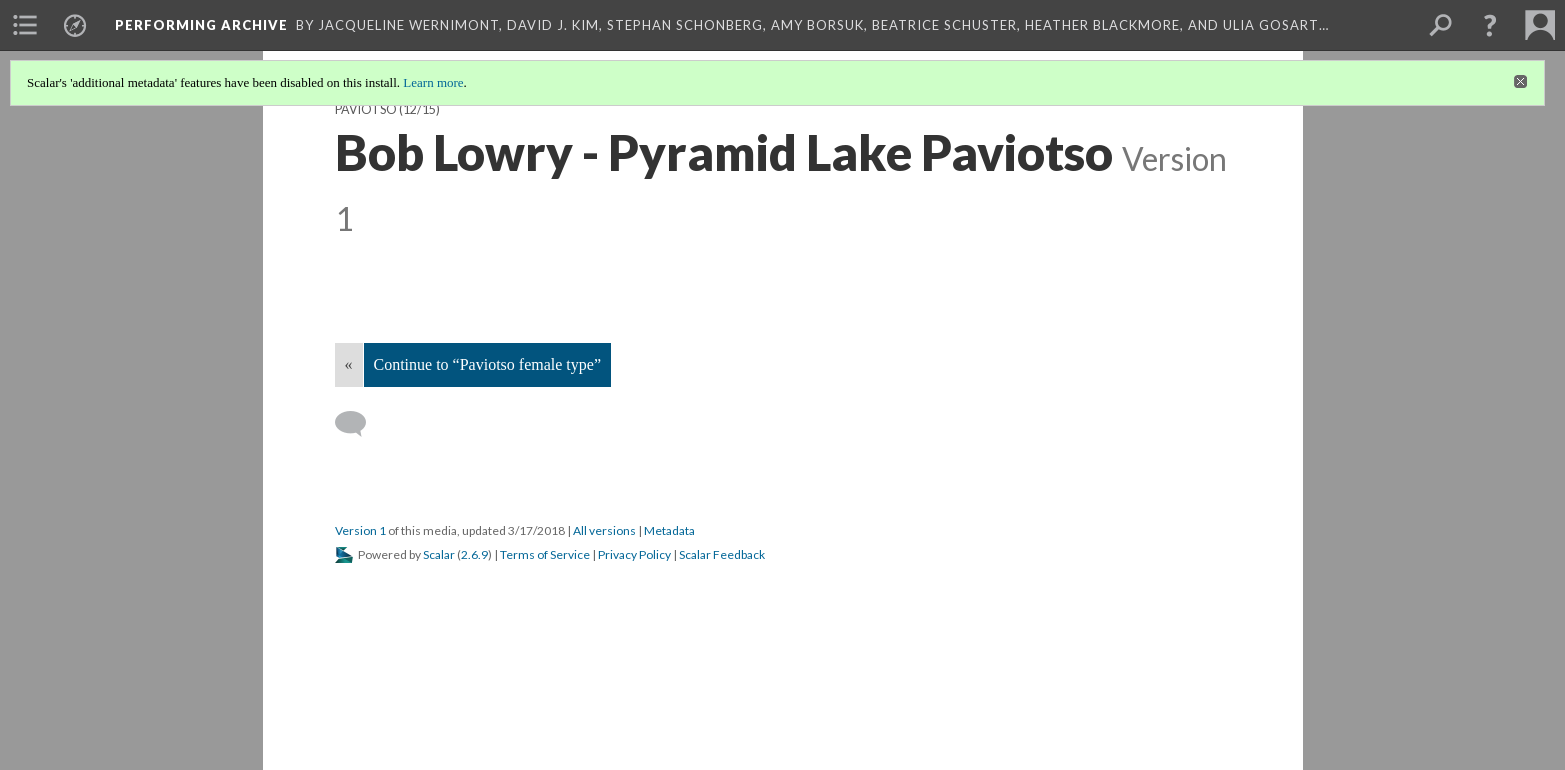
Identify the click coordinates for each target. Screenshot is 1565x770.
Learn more (433, 82)
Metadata (669, 530)
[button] (1490, 25)
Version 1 (360, 530)
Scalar (439, 554)
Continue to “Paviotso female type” (488, 364)
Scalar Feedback (722, 554)
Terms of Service (545, 554)
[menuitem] (25, 25)
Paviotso (366, 109)
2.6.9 (474, 554)
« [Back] (349, 364)
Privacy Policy (634, 554)
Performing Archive (201, 25)
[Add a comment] (359, 424)
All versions (604, 530)
